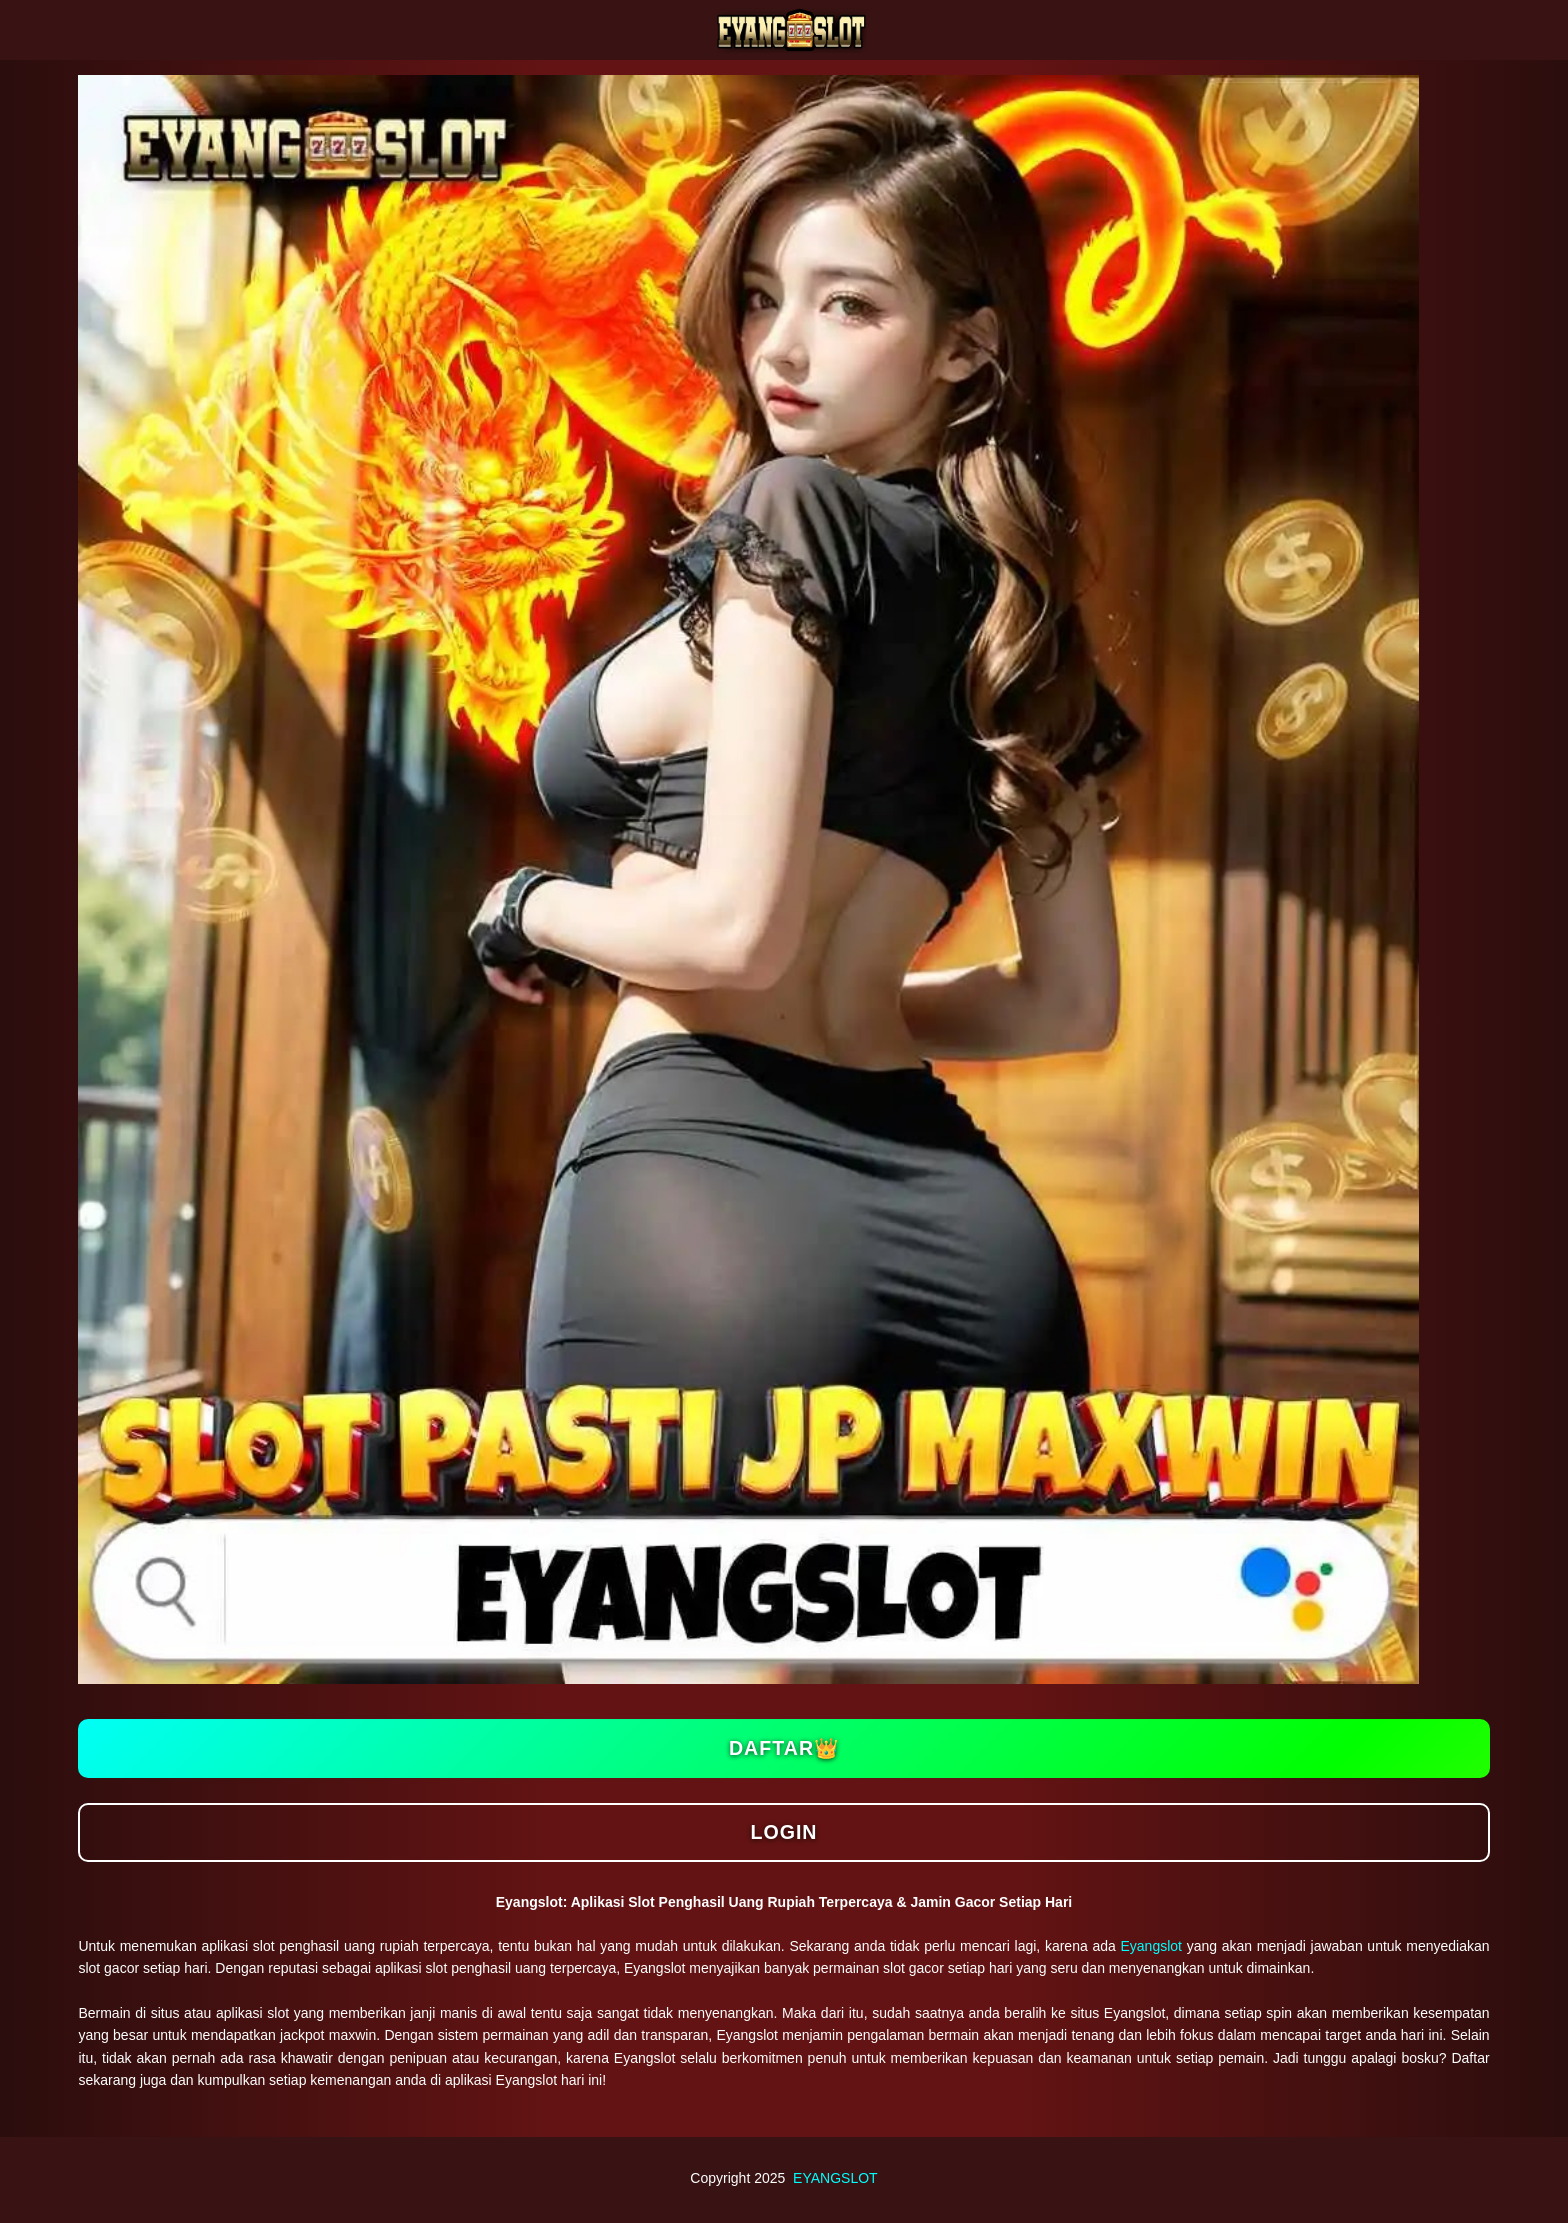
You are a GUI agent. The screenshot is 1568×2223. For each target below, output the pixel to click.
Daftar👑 (784, 1748)
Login (783, 1832)
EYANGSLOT (835, 2178)
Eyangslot (1150, 1946)
